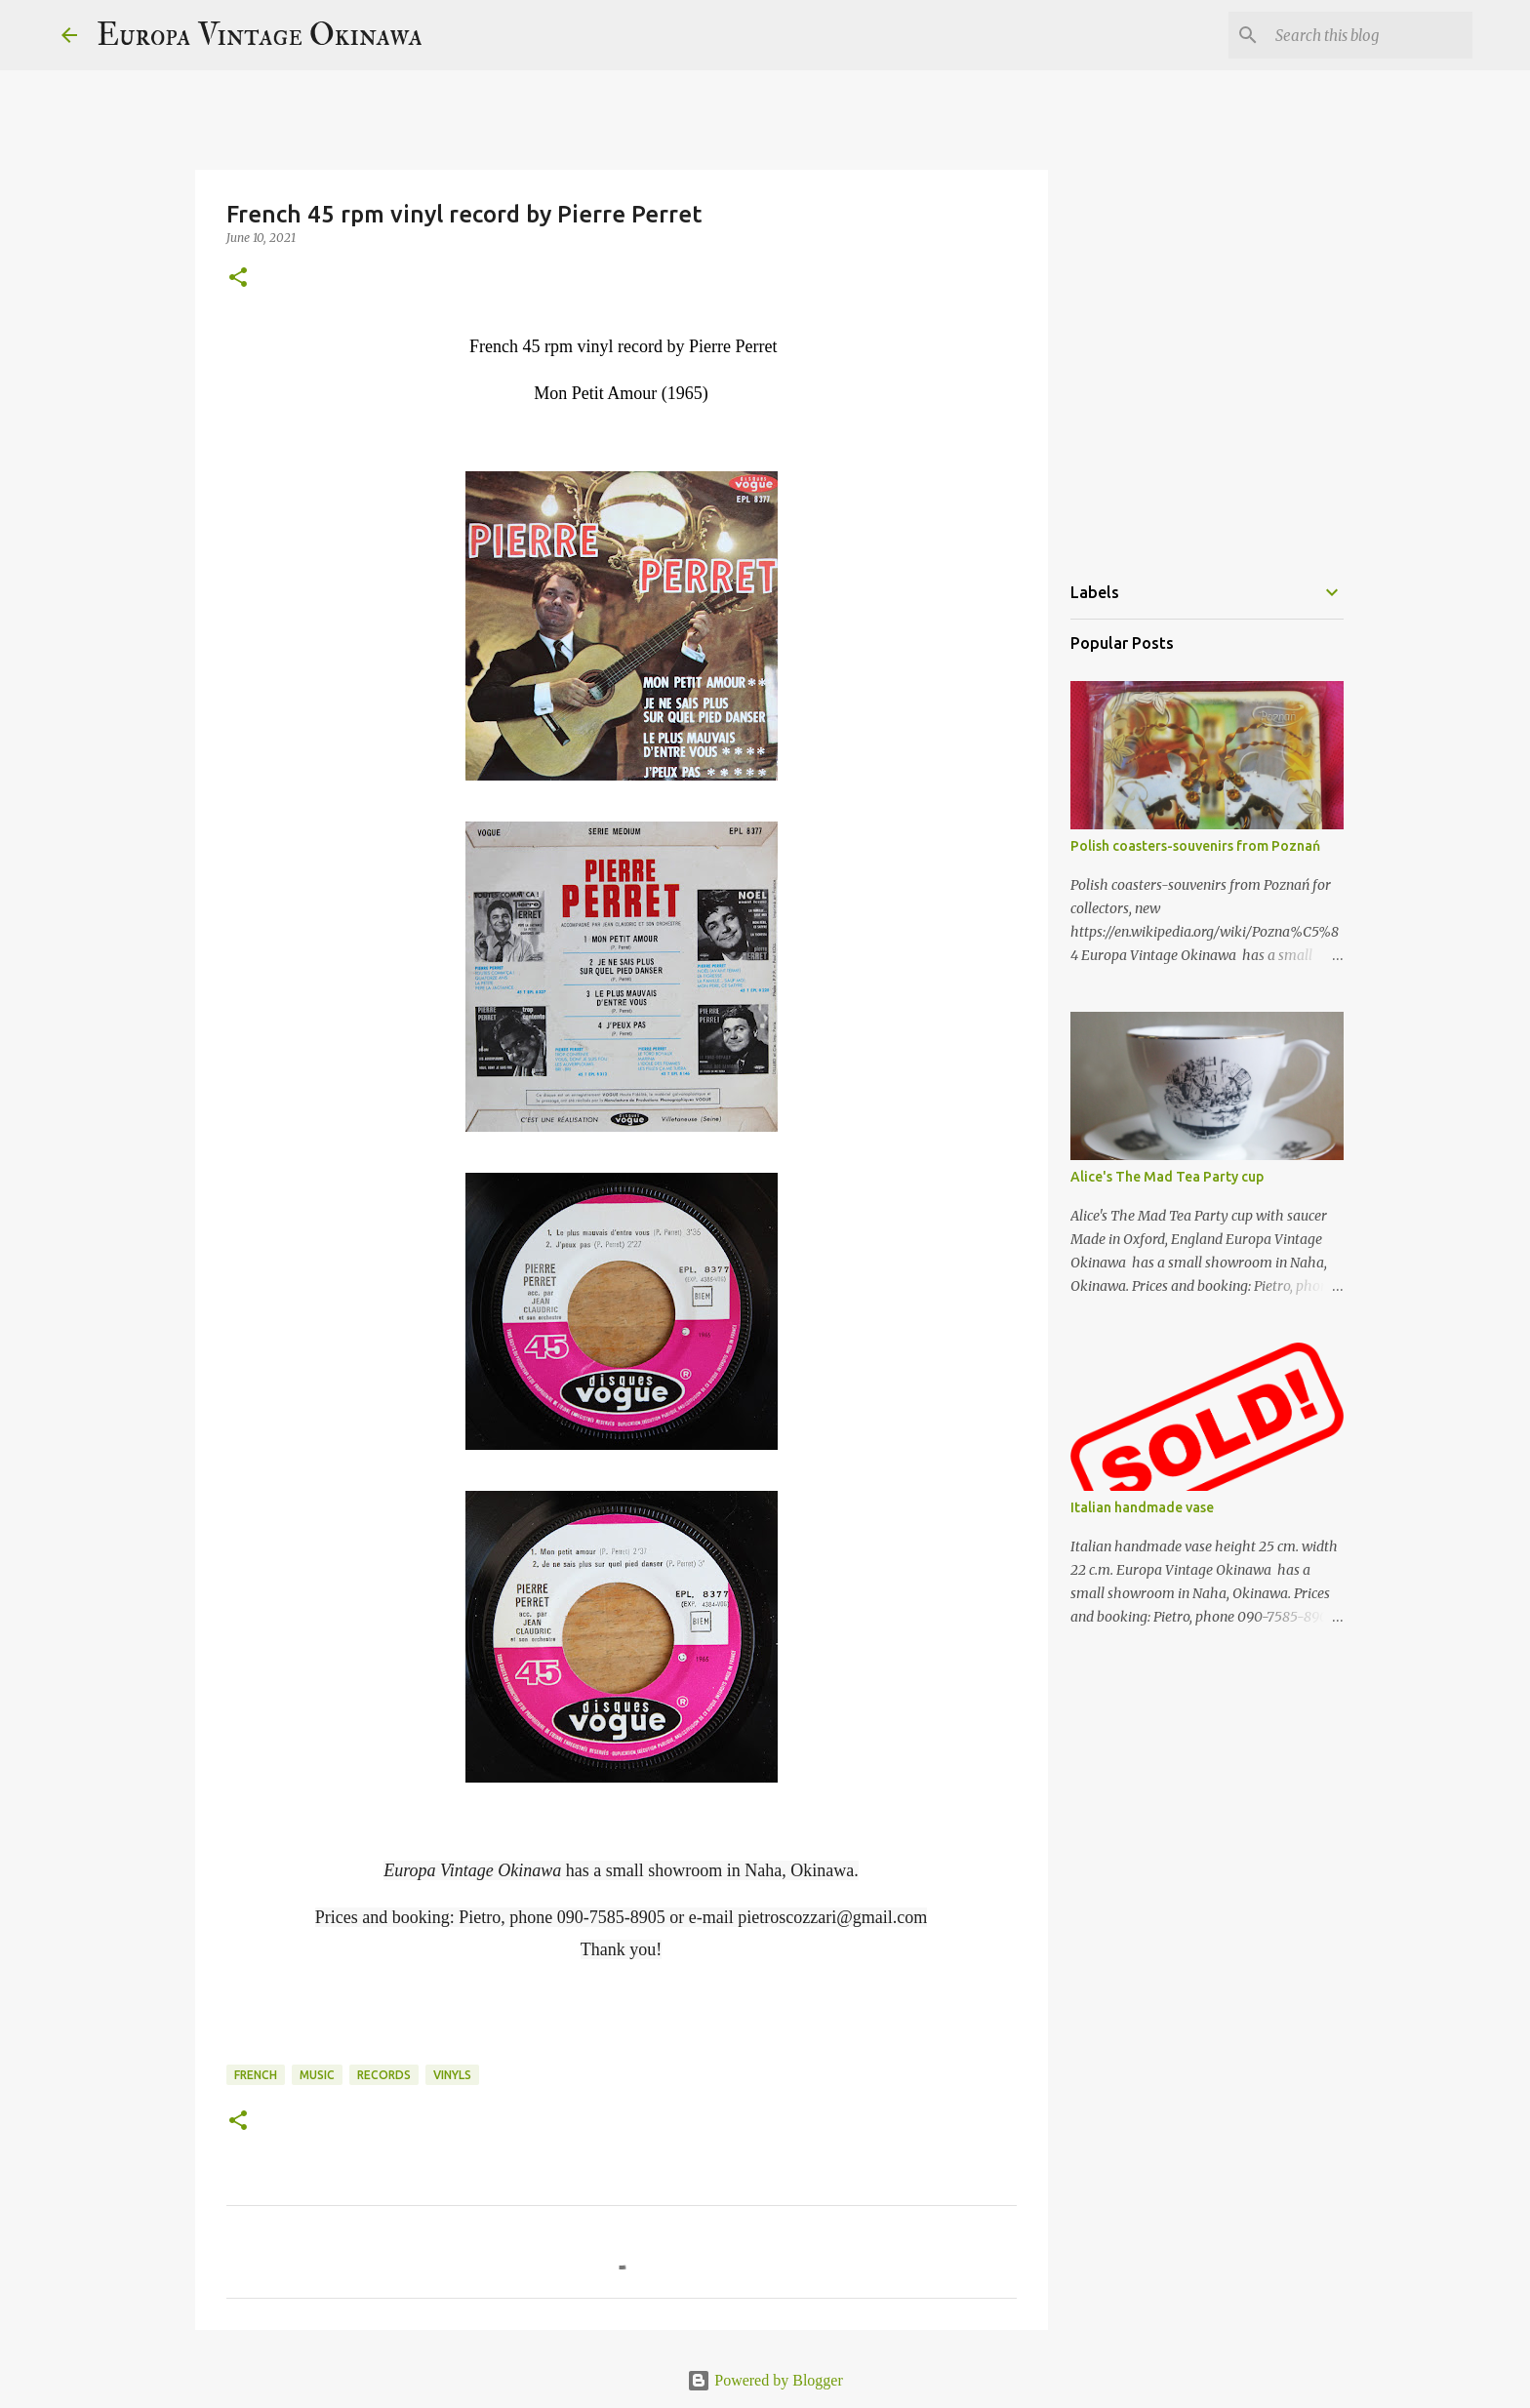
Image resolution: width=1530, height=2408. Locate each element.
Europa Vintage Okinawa (260, 35)
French (255, 2074)
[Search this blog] (1370, 35)
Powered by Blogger (765, 2380)
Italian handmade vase (1142, 1507)
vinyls (452, 2074)
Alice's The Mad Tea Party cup (1167, 1176)
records (384, 2074)
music (317, 2074)
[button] (238, 278)
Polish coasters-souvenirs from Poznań (1195, 846)
